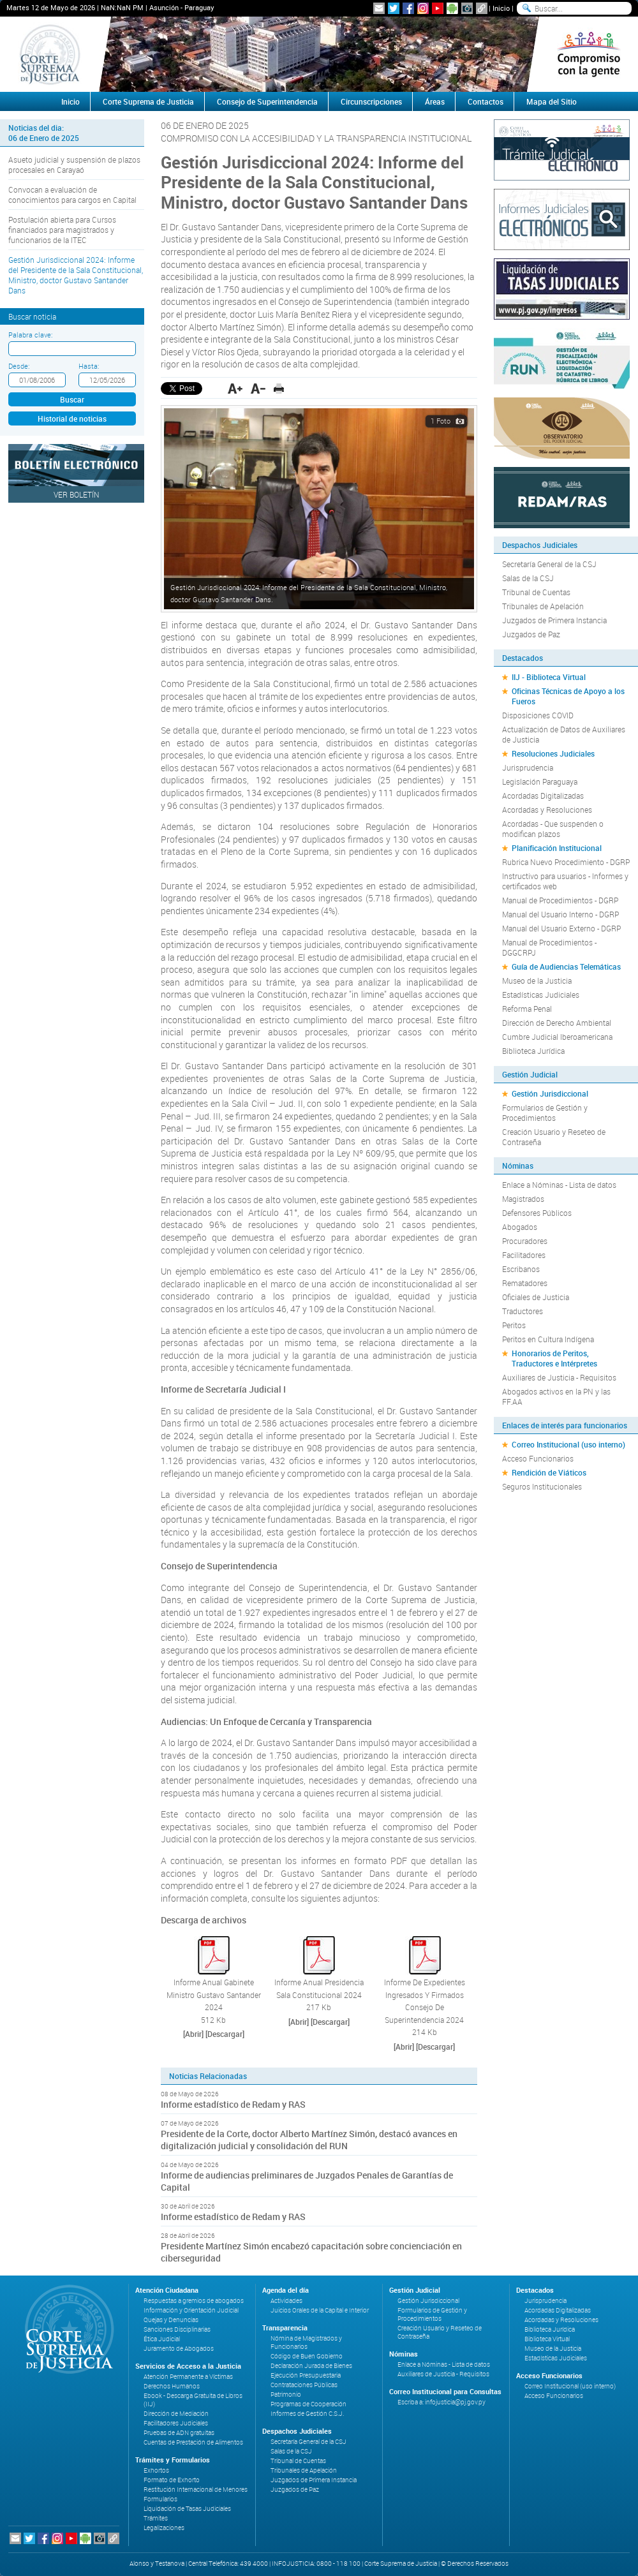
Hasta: (88, 366)
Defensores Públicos (537, 1213)
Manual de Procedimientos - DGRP (560, 900)
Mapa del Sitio (551, 101)
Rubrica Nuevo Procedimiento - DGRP (566, 862)
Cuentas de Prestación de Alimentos (193, 2442)
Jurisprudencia (527, 767)
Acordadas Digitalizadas (543, 795)
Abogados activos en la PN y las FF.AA (556, 1396)
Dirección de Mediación (176, 2413)
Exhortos (156, 2470)
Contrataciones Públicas (304, 2385)
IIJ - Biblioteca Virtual (549, 677)
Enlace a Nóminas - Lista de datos (559, 1185)
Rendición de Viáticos (549, 1472)
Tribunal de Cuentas (536, 592)
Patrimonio (286, 2394)
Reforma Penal (527, 1008)
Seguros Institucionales (542, 1486)
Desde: (18, 366)
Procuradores (524, 1241)
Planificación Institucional (557, 848)
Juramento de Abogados (179, 2348)
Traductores (522, 1311)
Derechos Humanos (172, 2386)
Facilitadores (523, 1255)
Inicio (501, 8)
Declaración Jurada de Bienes (311, 2366)
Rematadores (524, 1283)
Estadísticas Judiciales (540, 994)
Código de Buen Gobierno (307, 2356)
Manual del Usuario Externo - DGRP (561, 928)
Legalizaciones (164, 2528)
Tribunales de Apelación (543, 606)
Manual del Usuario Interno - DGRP (560, 914)
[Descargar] (224, 2034)
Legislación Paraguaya (539, 781)
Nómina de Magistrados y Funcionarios (306, 2342)
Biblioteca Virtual (547, 2339)
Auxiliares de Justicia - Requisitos (559, 1377)
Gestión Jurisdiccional (550, 1093)
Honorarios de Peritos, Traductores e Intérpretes (554, 1358)
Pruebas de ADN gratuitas (179, 2433)
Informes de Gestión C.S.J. (307, 2413)
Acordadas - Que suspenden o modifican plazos (553, 828)
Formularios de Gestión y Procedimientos (545, 1112)
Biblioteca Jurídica (533, 1051)
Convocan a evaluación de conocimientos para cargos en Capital (72, 194)
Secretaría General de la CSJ (549, 564)
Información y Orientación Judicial (191, 2310)
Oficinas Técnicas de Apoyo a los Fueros (568, 696)
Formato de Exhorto (172, 2480)
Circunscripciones (371, 101)
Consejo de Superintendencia (267, 101)
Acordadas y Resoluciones (547, 809)
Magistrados (523, 1199)
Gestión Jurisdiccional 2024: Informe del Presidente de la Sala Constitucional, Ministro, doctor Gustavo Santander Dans (75, 275)
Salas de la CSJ (528, 578)
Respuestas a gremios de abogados (194, 2301)
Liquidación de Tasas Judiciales (187, 2509)
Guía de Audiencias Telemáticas (566, 966)
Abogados (519, 1227)
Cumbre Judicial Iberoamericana (557, 1037)
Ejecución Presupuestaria (306, 2375)
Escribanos (521, 1269)
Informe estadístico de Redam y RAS (233, 2104)
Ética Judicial (162, 2339)
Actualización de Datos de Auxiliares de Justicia (563, 734)
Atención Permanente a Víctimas (188, 2376)
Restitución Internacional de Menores (196, 2489)
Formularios (160, 2499)
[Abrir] (193, 2034)
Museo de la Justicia (537, 980)
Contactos (485, 101)
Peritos (514, 1325)
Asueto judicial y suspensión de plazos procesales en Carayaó (74, 164)
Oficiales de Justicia (535, 1297)
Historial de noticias (72, 418)
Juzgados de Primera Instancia (554, 620)
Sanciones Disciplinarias (177, 2329)
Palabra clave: (30, 334)
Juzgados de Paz (531, 634)
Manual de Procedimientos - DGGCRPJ (549, 947)
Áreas (435, 101)
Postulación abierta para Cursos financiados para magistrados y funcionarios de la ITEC (62, 229)
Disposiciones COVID (538, 715)
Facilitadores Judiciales (176, 2423)
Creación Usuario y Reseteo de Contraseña (553, 1137)
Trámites (156, 2518)
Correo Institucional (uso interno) (568, 1444)
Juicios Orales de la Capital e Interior (320, 2310)
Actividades (286, 2301)
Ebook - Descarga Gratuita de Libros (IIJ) (193, 2400)
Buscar (72, 399)
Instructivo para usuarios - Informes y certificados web (565, 881)
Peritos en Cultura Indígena (548, 1339)
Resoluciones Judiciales (553, 753)
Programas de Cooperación (308, 2404)
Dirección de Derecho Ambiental (556, 1023)
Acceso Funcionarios (538, 1458)
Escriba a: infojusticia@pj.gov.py (441, 2402)
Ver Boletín (77, 494)
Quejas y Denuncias (171, 2320)
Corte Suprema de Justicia (148, 101)
